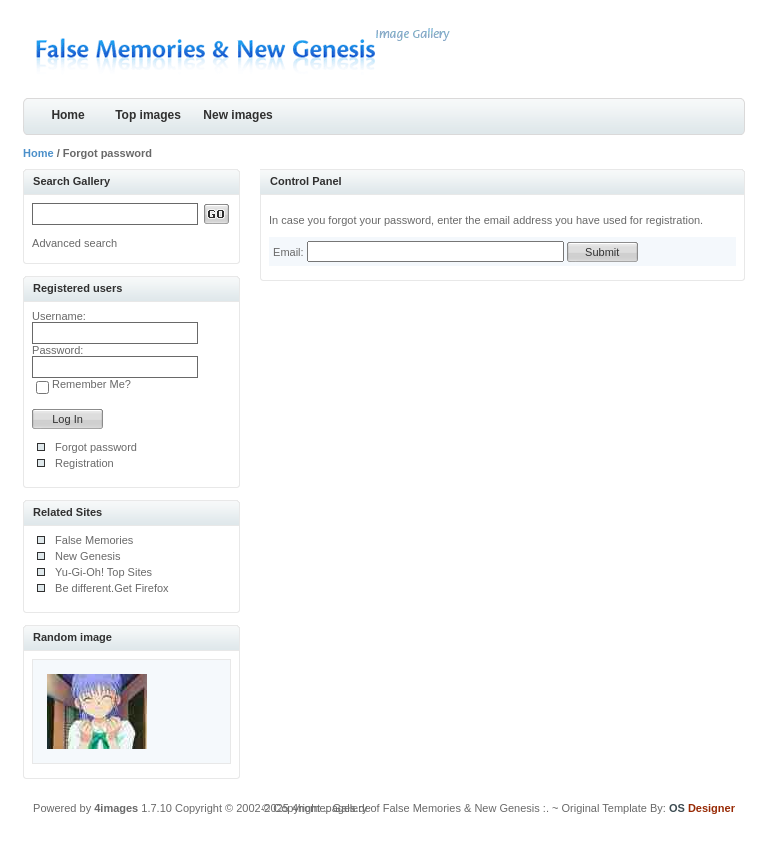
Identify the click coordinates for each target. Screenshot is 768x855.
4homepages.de (331, 808)
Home (67, 115)
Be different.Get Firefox (112, 588)
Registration (84, 463)
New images (237, 115)
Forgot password (96, 447)
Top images (148, 115)
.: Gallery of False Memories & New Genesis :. (436, 808)
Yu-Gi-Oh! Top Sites (103, 572)
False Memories (94, 540)
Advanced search (74, 243)
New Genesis (87, 556)
